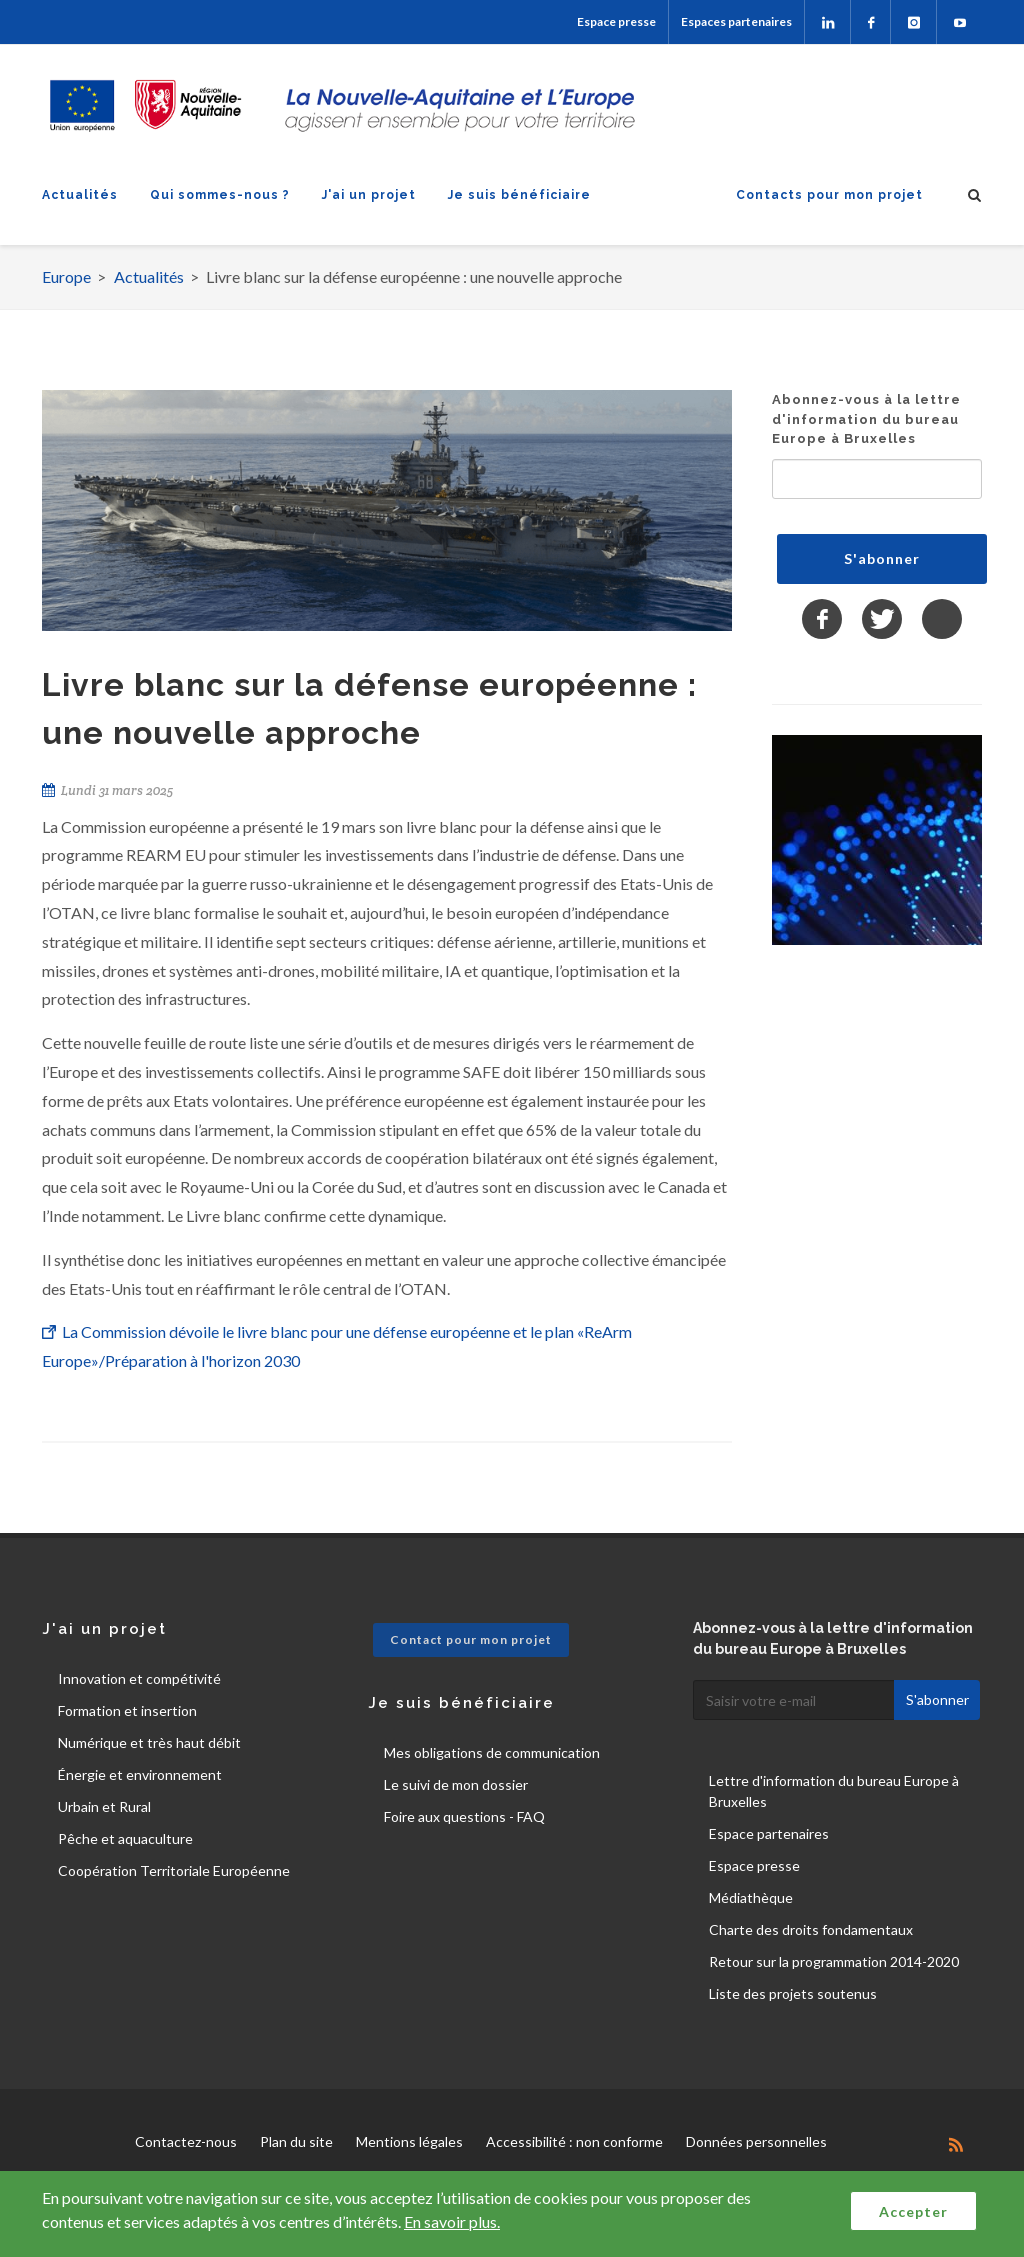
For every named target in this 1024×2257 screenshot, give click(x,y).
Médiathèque (751, 1897)
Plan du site (296, 2141)
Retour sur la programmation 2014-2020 (834, 1961)
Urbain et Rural (104, 1806)
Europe (66, 276)
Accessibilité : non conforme (574, 2141)
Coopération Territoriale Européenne (174, 1870)
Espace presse (616, 21)
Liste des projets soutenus (793, 1993)
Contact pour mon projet (471, 1639)
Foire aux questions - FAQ (464, 1816)
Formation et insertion (127, 1710)
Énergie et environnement (140, 1774)
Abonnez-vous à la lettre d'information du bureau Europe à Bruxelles (866, 419)
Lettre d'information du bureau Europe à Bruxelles (834, 1791)
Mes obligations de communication (492, 1752)
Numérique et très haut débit (149, 1742)
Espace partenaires (769, 1833)
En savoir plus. (452, 2221)
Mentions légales (409, 2141)
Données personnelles (756, 2141)
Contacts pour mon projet (829, 195)
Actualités (80, 195)
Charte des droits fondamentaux (811, 1929)
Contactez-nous (186, 2141)
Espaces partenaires (736, 21)
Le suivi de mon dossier (456, 1784)
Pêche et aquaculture (125, 1838)
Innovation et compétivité (139, 1678)
